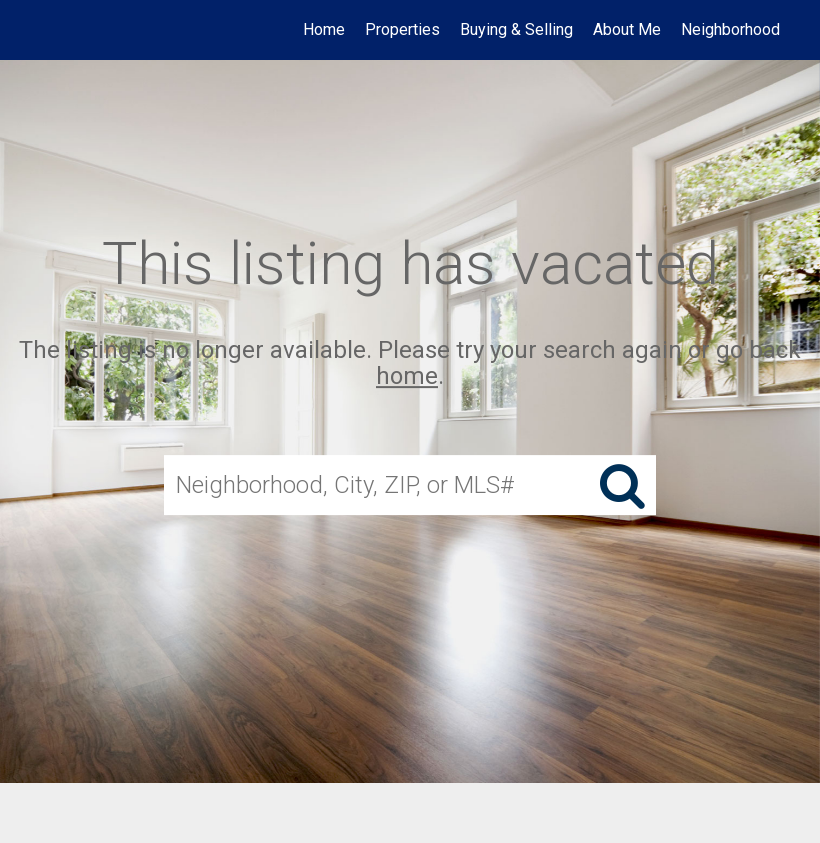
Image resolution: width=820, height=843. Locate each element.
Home (324, 29)
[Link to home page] (45, 30)
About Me (627, 29)
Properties (402, 29)
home (407, 377)
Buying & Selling (516, 29)
